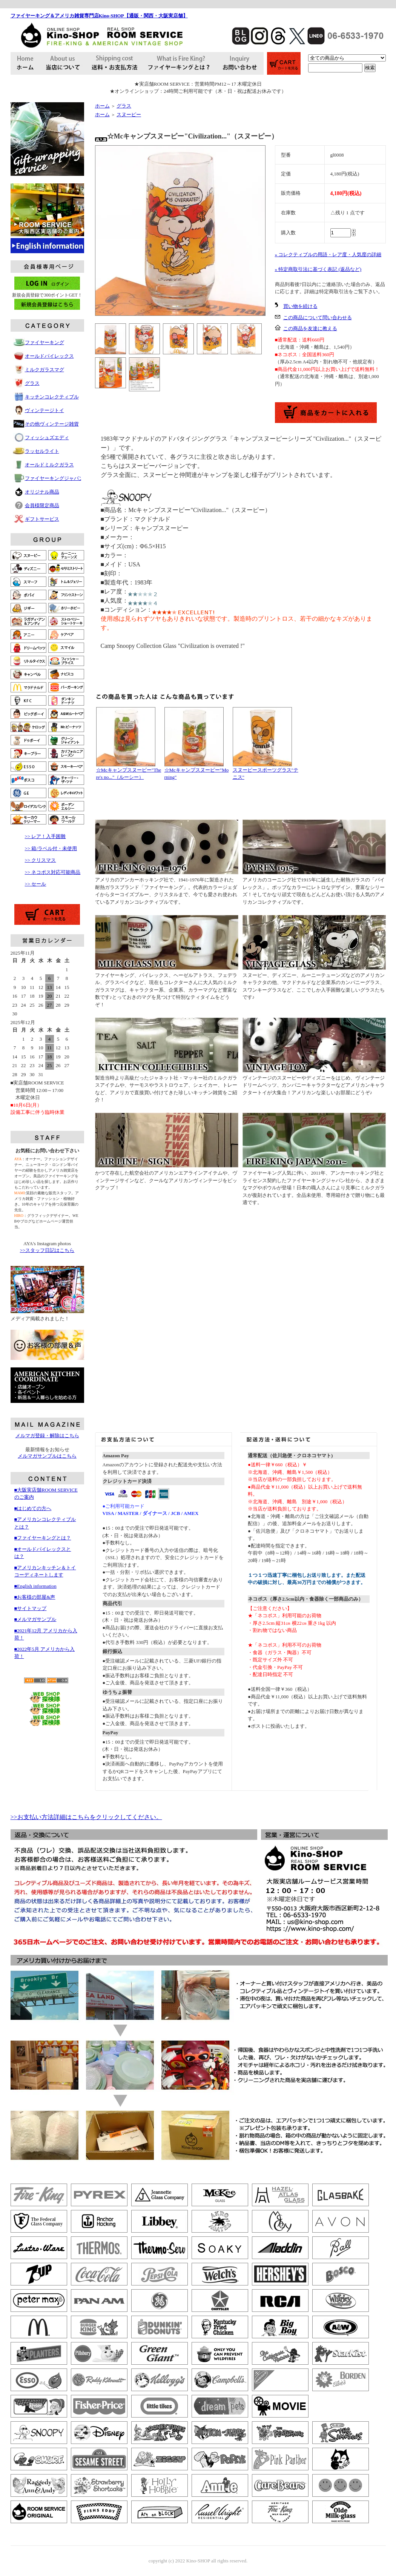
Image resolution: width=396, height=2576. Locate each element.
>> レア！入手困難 (45, 836)
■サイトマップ (30, 1608)
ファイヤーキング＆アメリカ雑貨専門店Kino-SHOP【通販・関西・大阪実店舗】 (99, 15)
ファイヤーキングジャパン (54, 478)
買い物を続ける (300, 306)
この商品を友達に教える (310, 328)
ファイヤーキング (44, 342)
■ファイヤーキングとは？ (42, 1538)
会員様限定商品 (42, 505)
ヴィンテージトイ (44, 410)
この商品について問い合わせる (317, 317)
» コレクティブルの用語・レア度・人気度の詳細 (328, 254)
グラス (32, 383)
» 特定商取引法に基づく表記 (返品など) (318, 269)
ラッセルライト (42, 451)
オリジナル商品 (42, 492)
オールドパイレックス (49, 356)
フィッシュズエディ (47, 437)
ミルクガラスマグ (44, 369)
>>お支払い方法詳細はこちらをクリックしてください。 (86, 1817)
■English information (35, 1586)
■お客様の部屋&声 (34, 1597)
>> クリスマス (40, 860)
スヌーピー (129, 114)
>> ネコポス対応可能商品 (53, 872)
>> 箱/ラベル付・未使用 (51, 848)
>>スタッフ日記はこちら (47, 1250)
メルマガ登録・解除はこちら (47, 1435)
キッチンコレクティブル (52, 397)
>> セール (35, 884)
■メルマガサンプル (35, 1619)
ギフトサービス (42, 519)
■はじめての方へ (33, 1508)
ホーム (102, 106)
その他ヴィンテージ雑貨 (52, 424)
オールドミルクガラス (49, 465)
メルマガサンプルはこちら (47, 1456)
